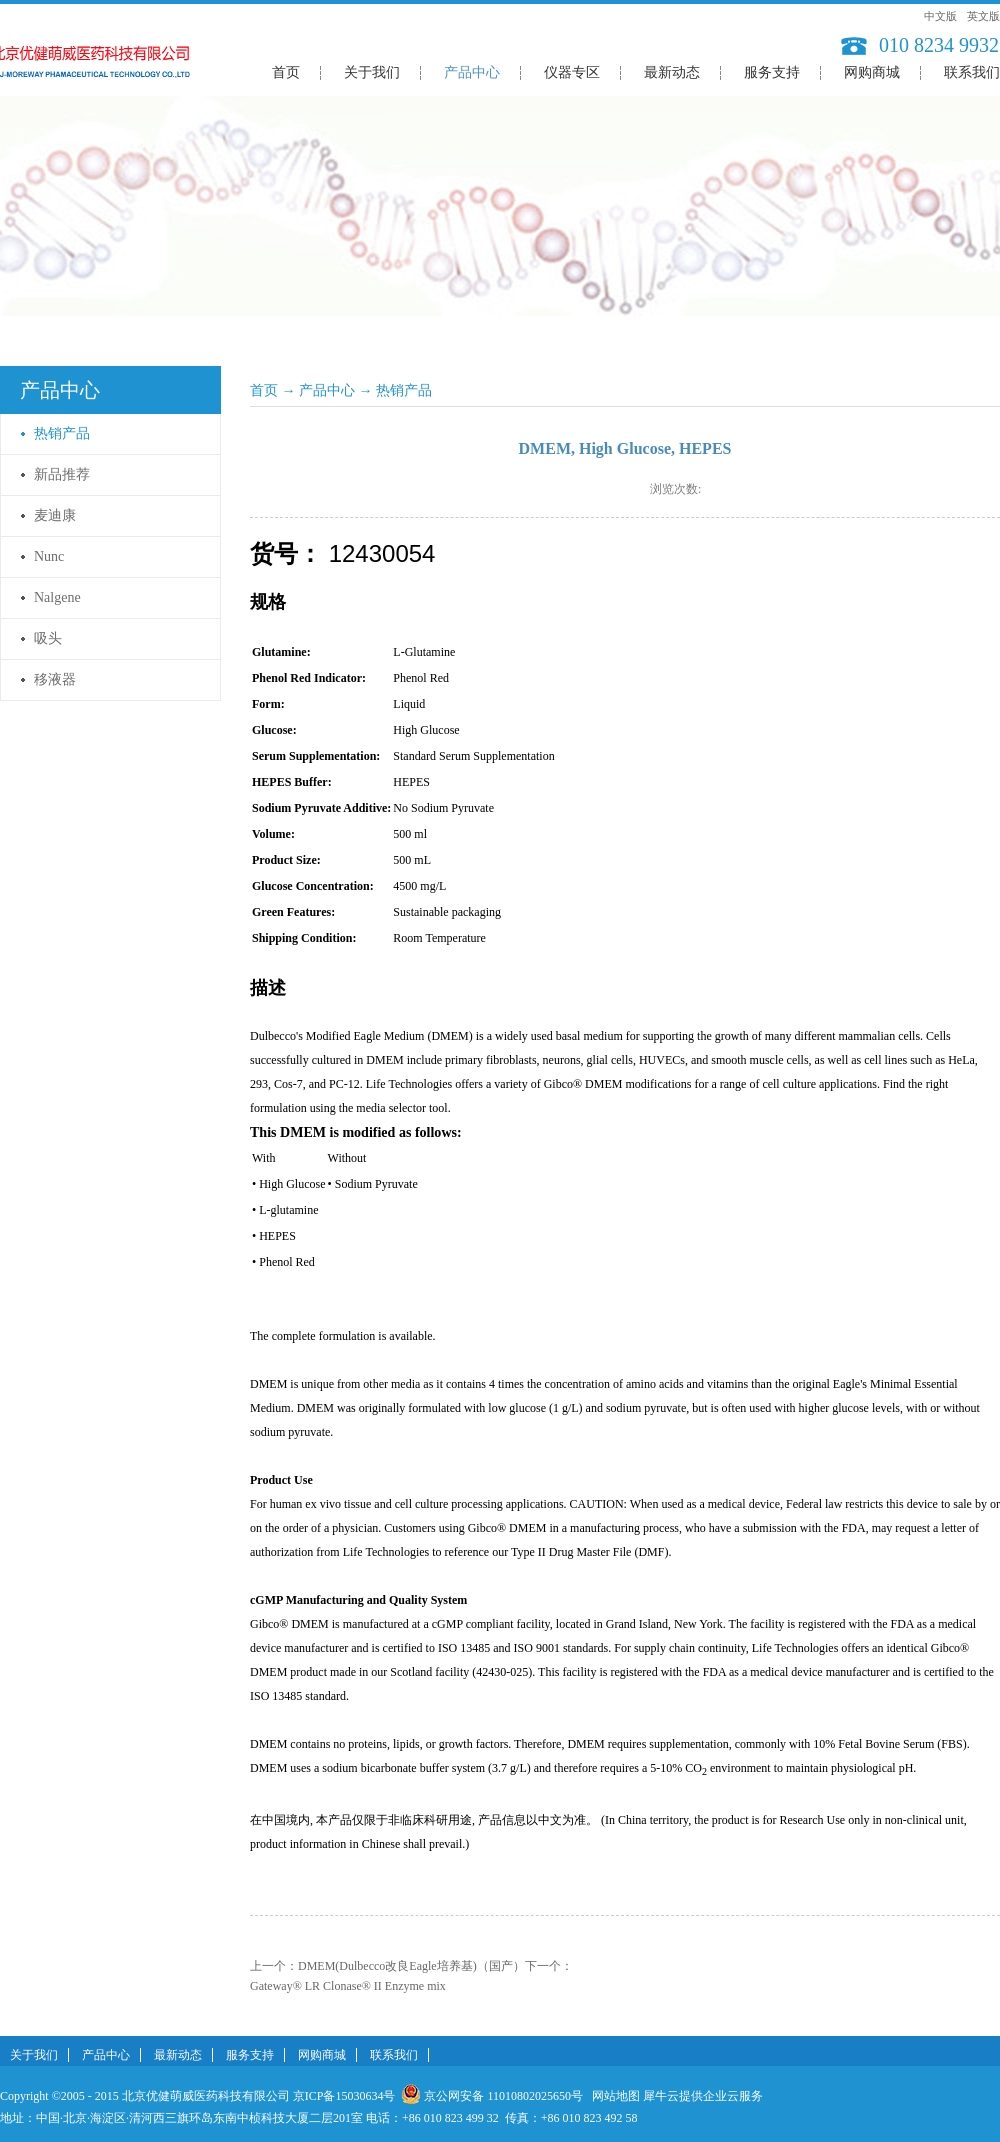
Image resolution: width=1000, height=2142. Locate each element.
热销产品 (404, 390)
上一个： (387, 1966)
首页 (286, 72)
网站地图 (613, 2096)
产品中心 (327, 390)
